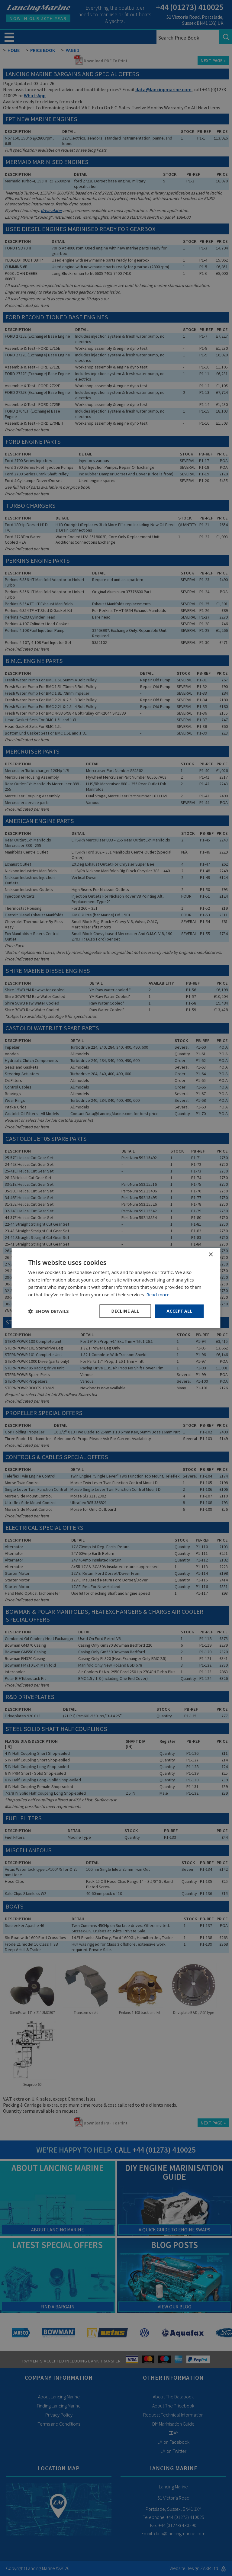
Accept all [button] (179, 1311)
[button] (48, 1311)
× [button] (210, 1254)
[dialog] (116, 1288)
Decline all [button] (125, 1311)
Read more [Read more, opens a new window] (157, 1294)
